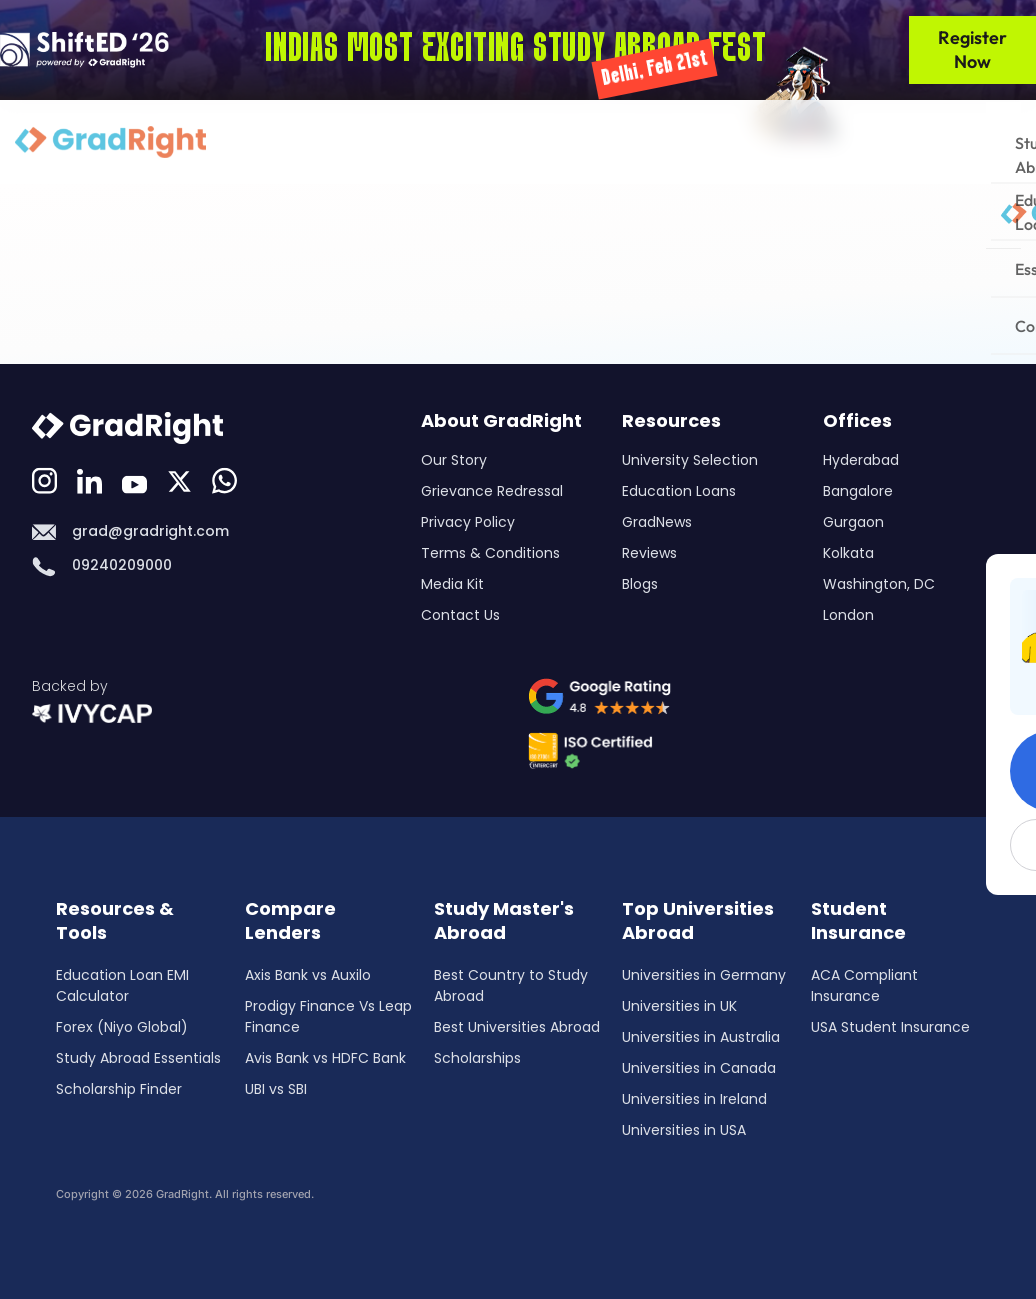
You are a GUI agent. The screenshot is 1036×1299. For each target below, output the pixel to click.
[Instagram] (47, 479)
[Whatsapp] (227, 479)
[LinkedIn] (92, 479)
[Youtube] (137, 479)
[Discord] (182, 479)
